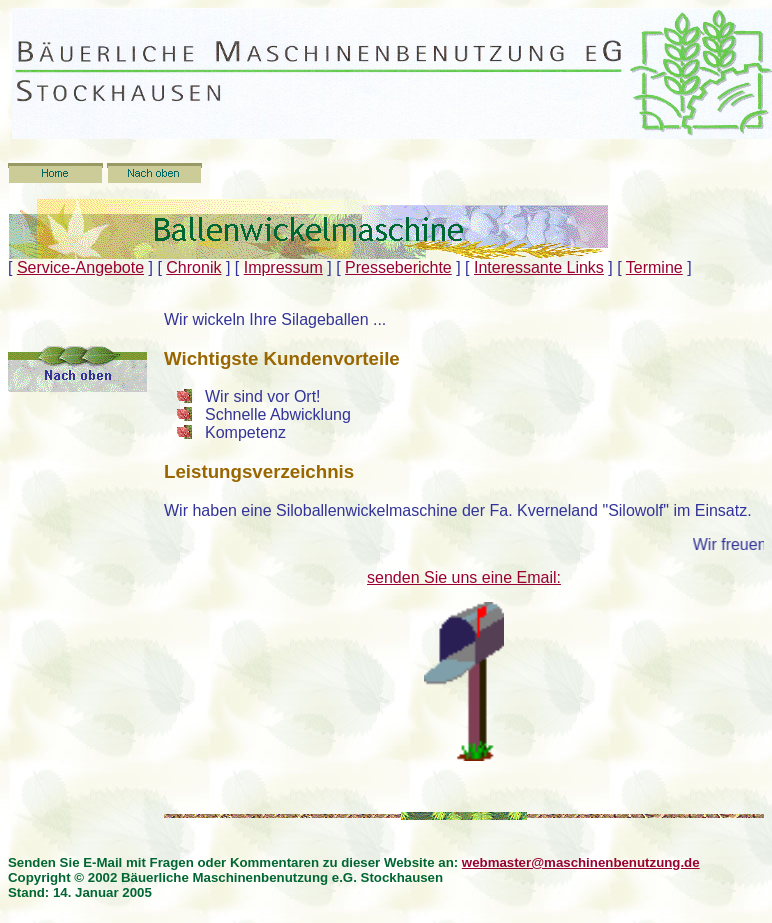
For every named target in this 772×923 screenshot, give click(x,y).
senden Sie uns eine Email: (464, 577)
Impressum (283, 267)
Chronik (193, 267)
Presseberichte (398, 267)
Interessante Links (539, 267)
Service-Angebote (80, 267)
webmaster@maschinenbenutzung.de (581, 862)
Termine (654, 267)
